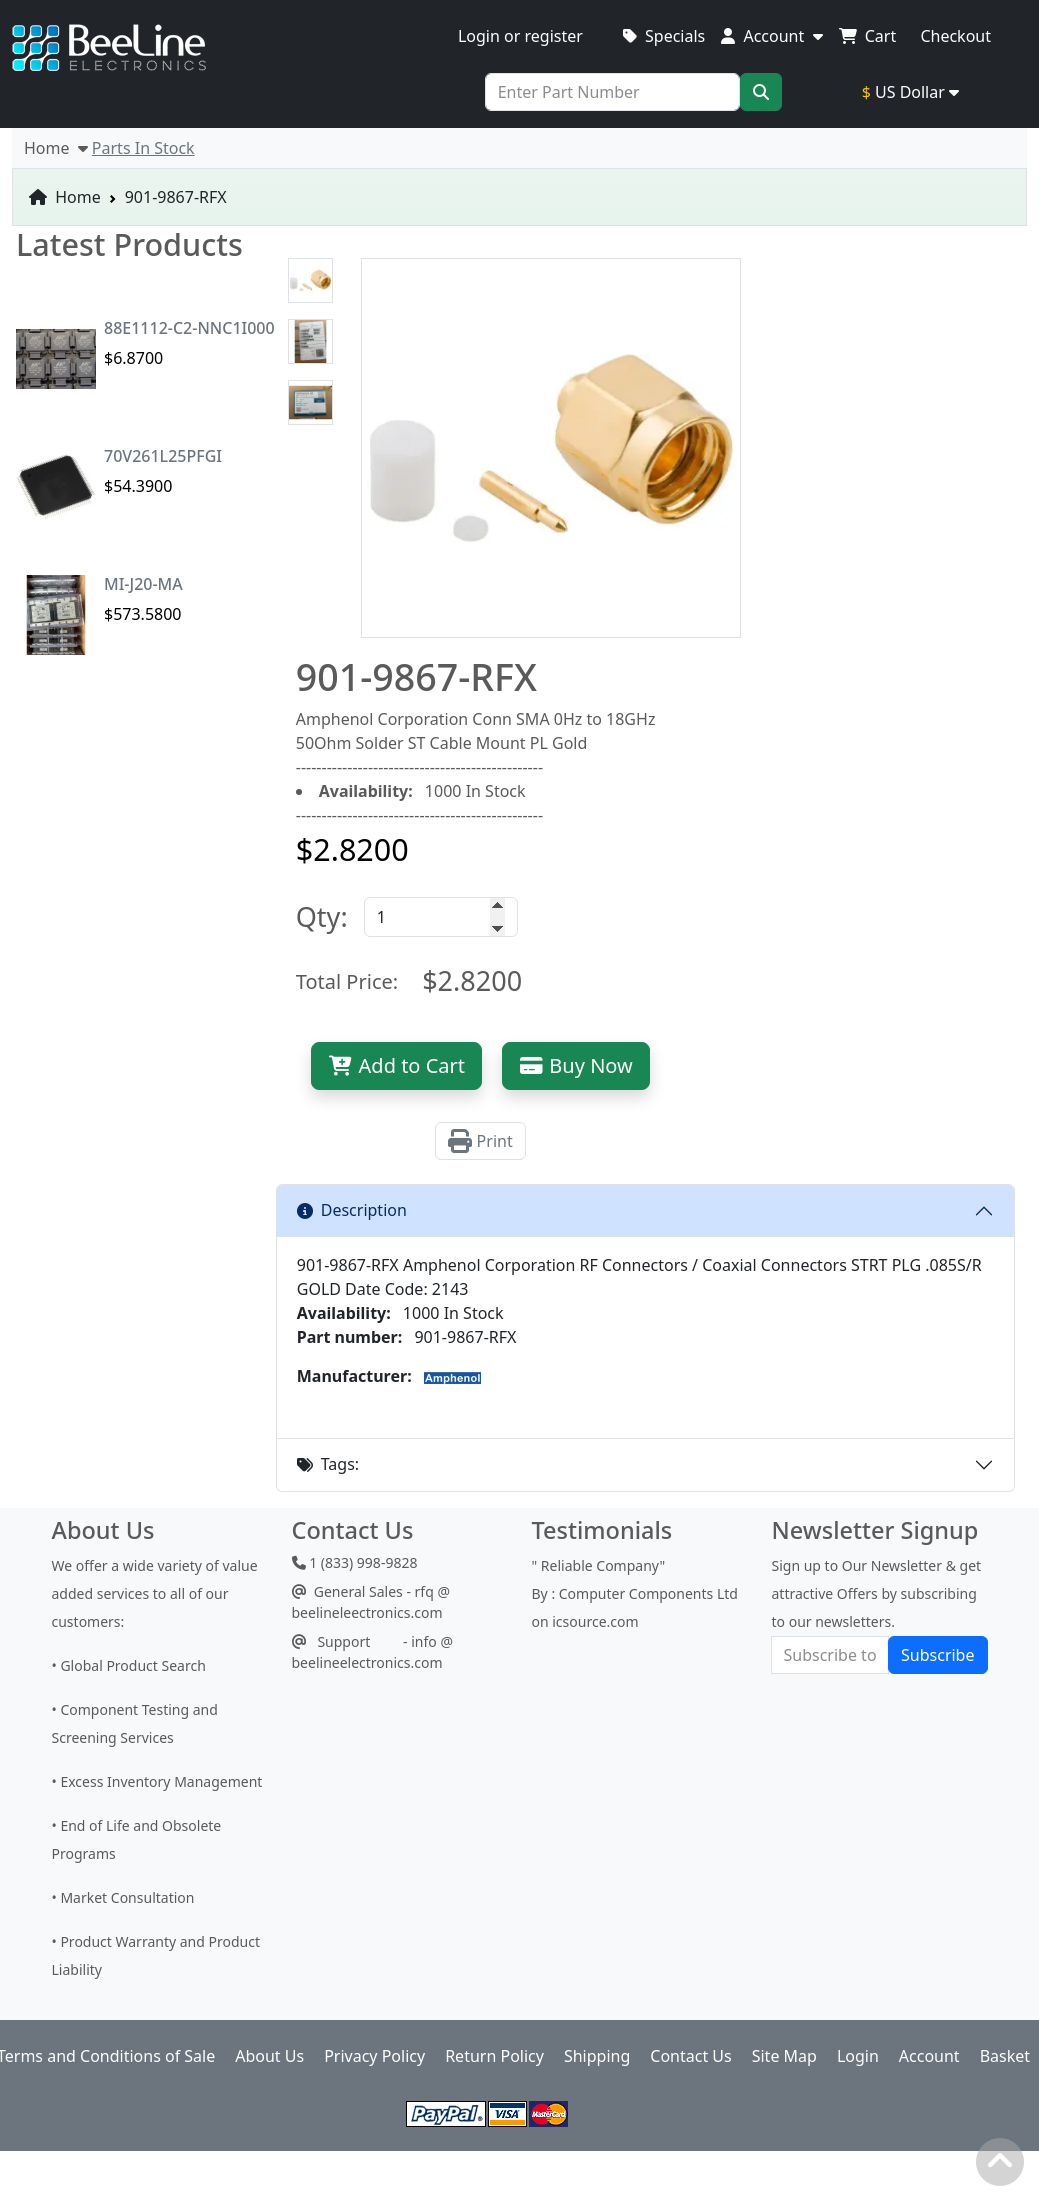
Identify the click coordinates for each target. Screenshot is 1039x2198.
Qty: (322, 916)
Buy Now (576, 1065)
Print (480, 1141)
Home (65, 197)
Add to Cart (396, 1065)
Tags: (328, 1464)
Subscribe (937, 1655)
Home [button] (56, 148)
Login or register (520, 36)
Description (352, 1210)
